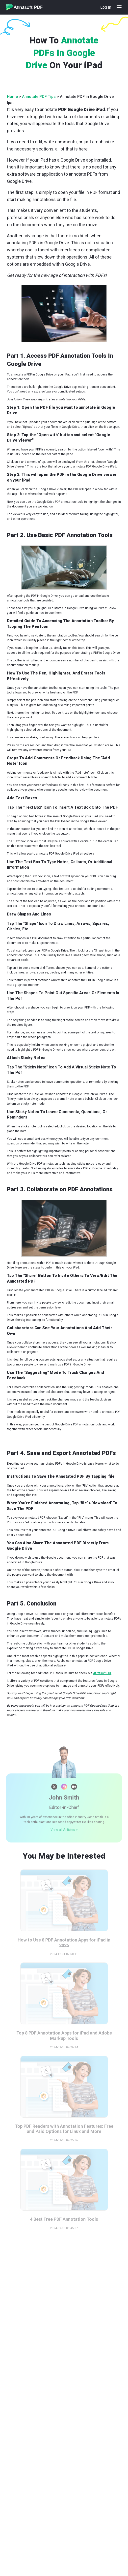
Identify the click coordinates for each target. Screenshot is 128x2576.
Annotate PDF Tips (39, 96)
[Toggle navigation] (119, 7)
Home (12, 96)
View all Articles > (64, 1844)
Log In (105, 7)
